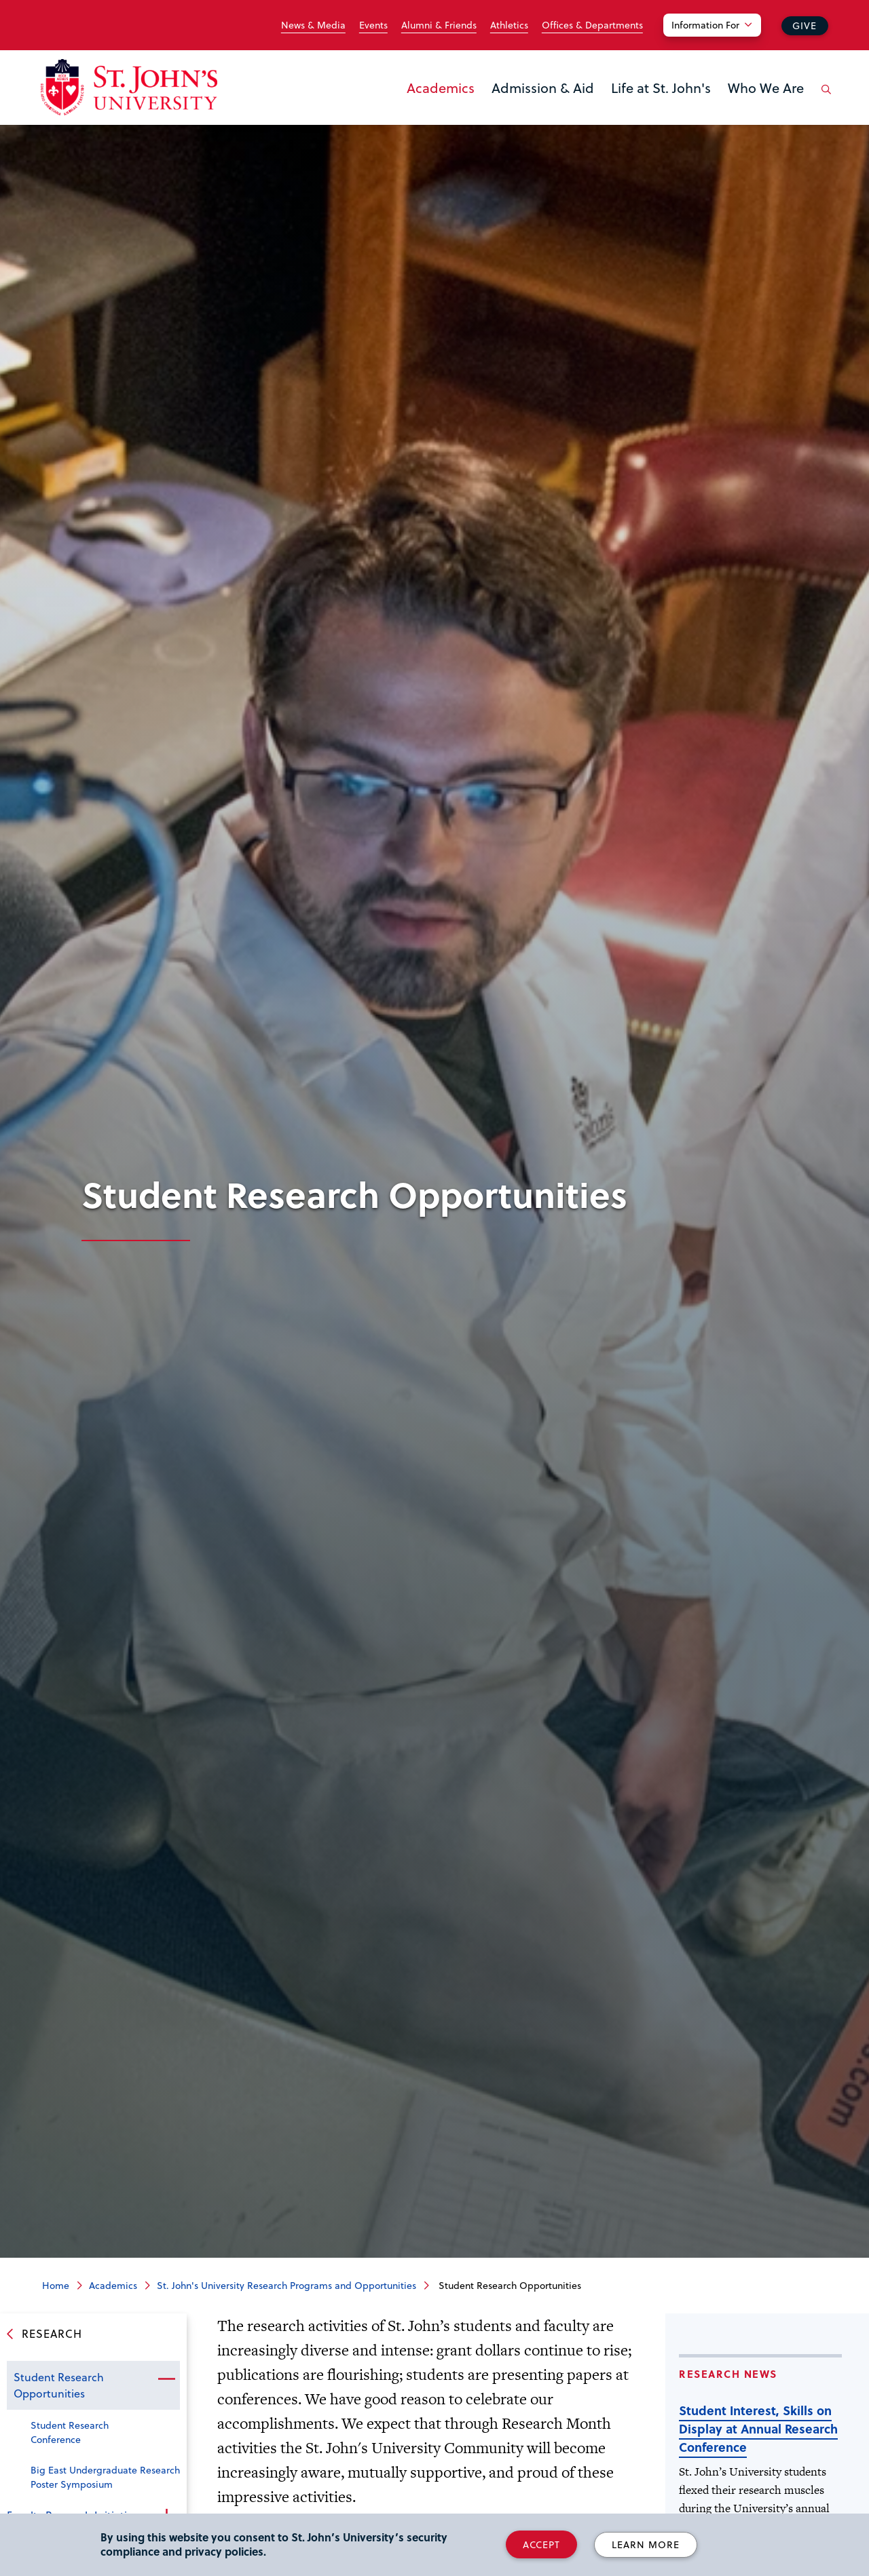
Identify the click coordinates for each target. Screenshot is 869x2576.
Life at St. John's (661, 87)
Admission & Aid (543, 87)
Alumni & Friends (439, 25)
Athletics (509, 25)
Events (373, 25)
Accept (541, 2544)
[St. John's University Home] (129, 87)
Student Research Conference (70, 2432)
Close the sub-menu (166, 2378)
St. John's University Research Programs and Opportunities (286, 2285)
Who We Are (766, 87)
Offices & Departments (592, 25)
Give (804, 25)
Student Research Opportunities (59, 2385)
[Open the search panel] (823, 100)
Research (52, 2333)
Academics (441, 87)
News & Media (313, 25)
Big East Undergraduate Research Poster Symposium (105, 2477)
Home (55, 2285)
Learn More (646, 2544)
